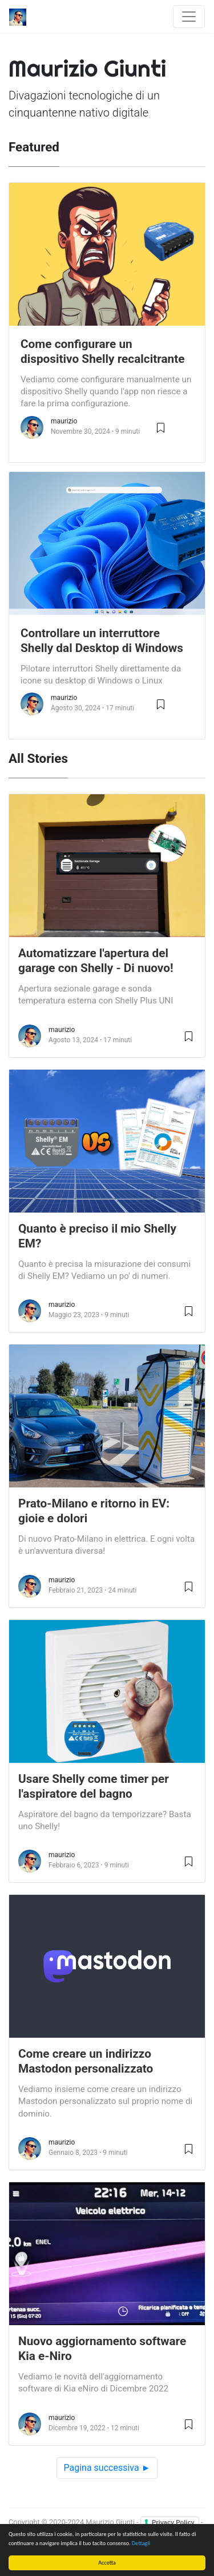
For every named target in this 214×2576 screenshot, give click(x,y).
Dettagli (141, 2543)
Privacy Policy (173, 2522)
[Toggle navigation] (189, 16)
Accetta (107, 2562)
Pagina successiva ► (107, 2467)
